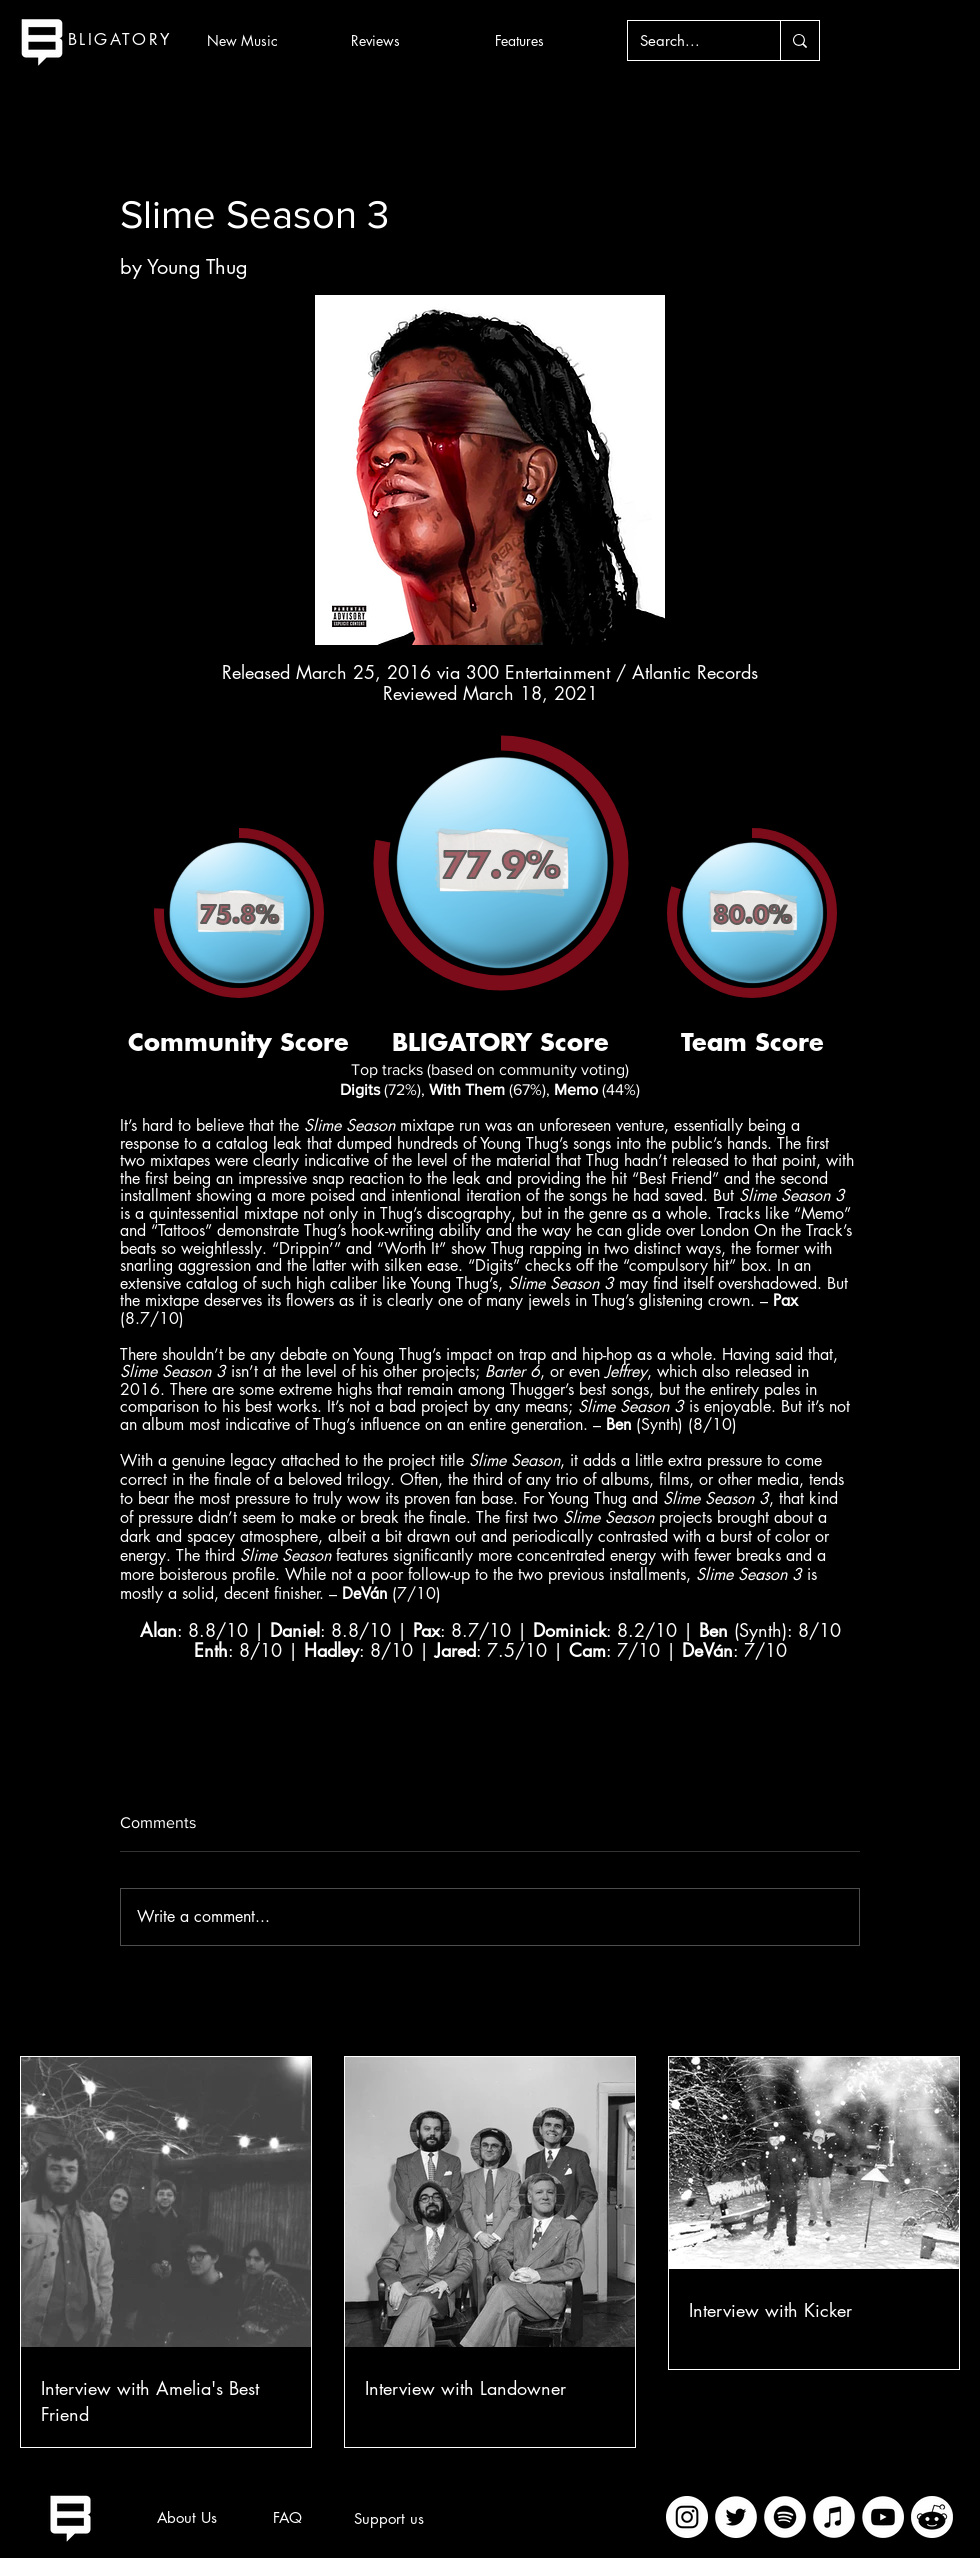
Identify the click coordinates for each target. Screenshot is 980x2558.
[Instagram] (687, 2517)
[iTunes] (834, 2517)
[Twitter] (736, 2517)
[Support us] (389, 2518)
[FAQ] (287, 2517)
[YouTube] (883, 2517)
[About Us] (187, 2517)
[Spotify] (785, 2517)
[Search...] (689, 40)
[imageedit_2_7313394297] (932, 2517)
